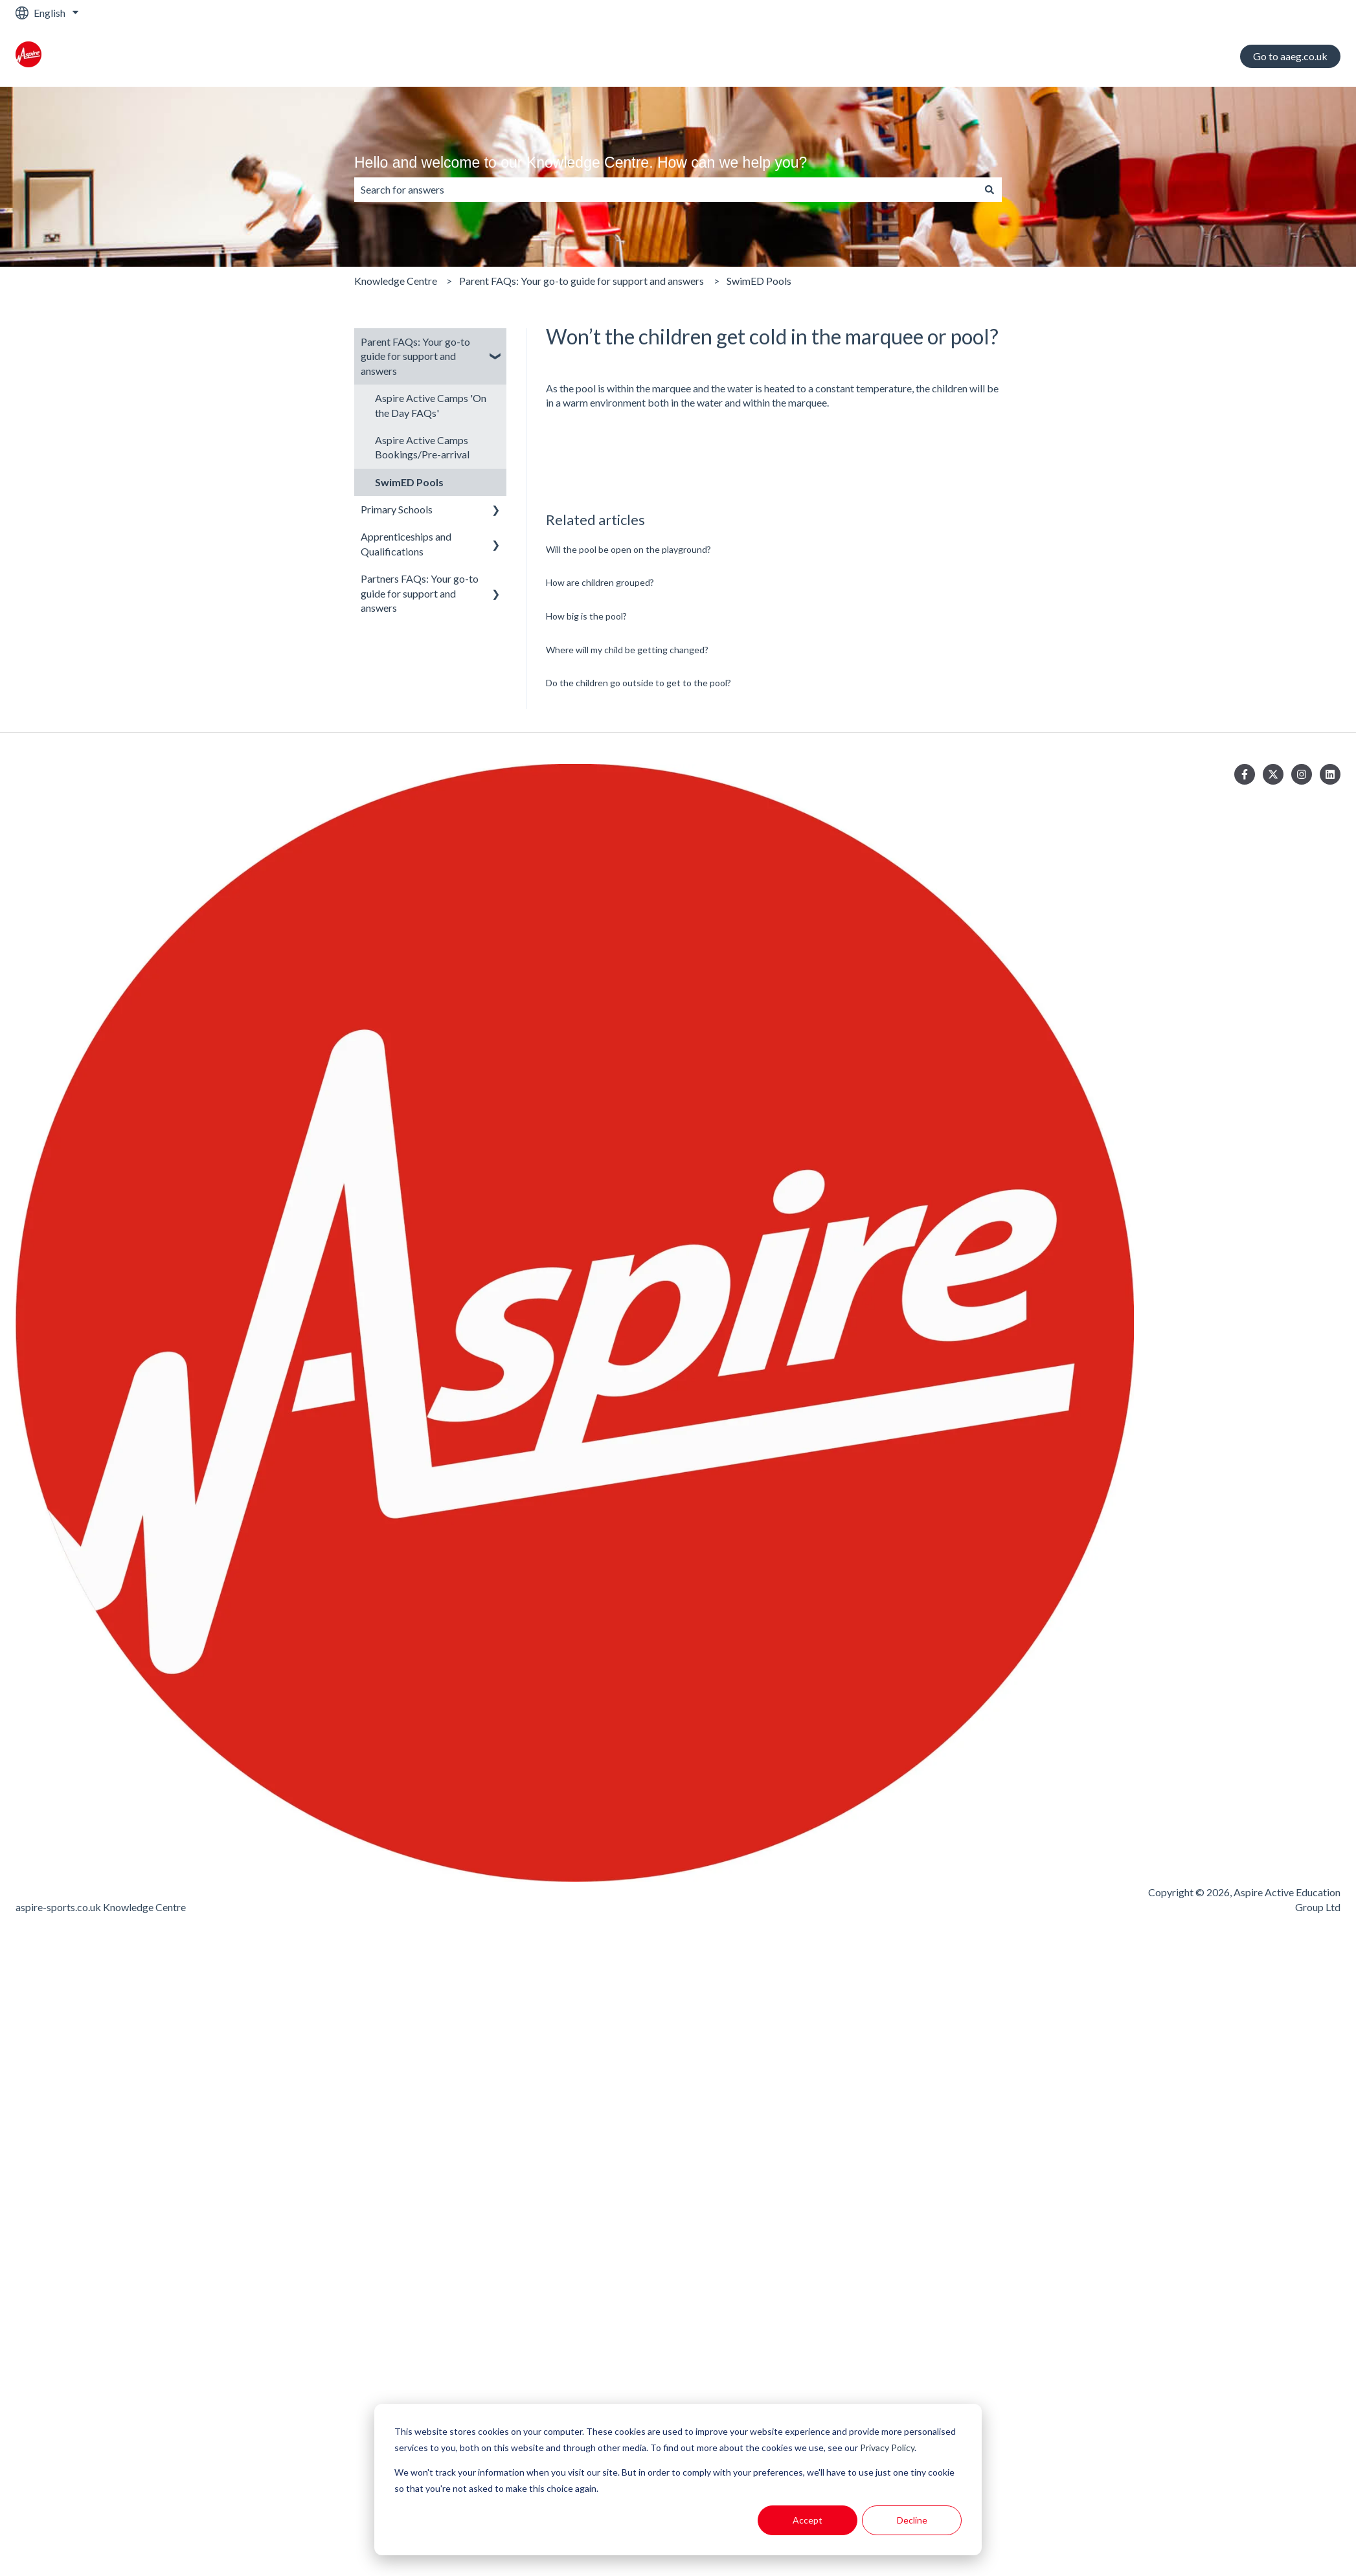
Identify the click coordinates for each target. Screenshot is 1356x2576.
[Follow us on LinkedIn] (1330, 774)
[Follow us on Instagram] (1301, 774)
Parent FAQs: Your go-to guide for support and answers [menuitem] (415, 356)
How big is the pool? (586, 616)
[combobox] (665, 189)
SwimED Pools (759, 280)
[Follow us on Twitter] (1273, 774)
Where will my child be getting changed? (627, 649)
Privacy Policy (887, 2447)
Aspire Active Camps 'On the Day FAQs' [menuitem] (430, 405)
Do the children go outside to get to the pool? (638, 682)
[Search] (989, 189)
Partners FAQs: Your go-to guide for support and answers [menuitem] (420, 593)
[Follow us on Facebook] (1244, 774)
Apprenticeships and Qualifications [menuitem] (406, 543)
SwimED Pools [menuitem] (409, 482)
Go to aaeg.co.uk (1290, 56)
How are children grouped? (600, 582)
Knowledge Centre (395, 280)
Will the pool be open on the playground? (628, 549)
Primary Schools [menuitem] (397, 509)
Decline (912, 2520)
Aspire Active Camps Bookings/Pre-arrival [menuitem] (422, 447)
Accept (807, 2520)
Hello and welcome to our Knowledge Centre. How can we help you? (580, 162)
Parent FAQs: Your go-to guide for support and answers (581, 280)
